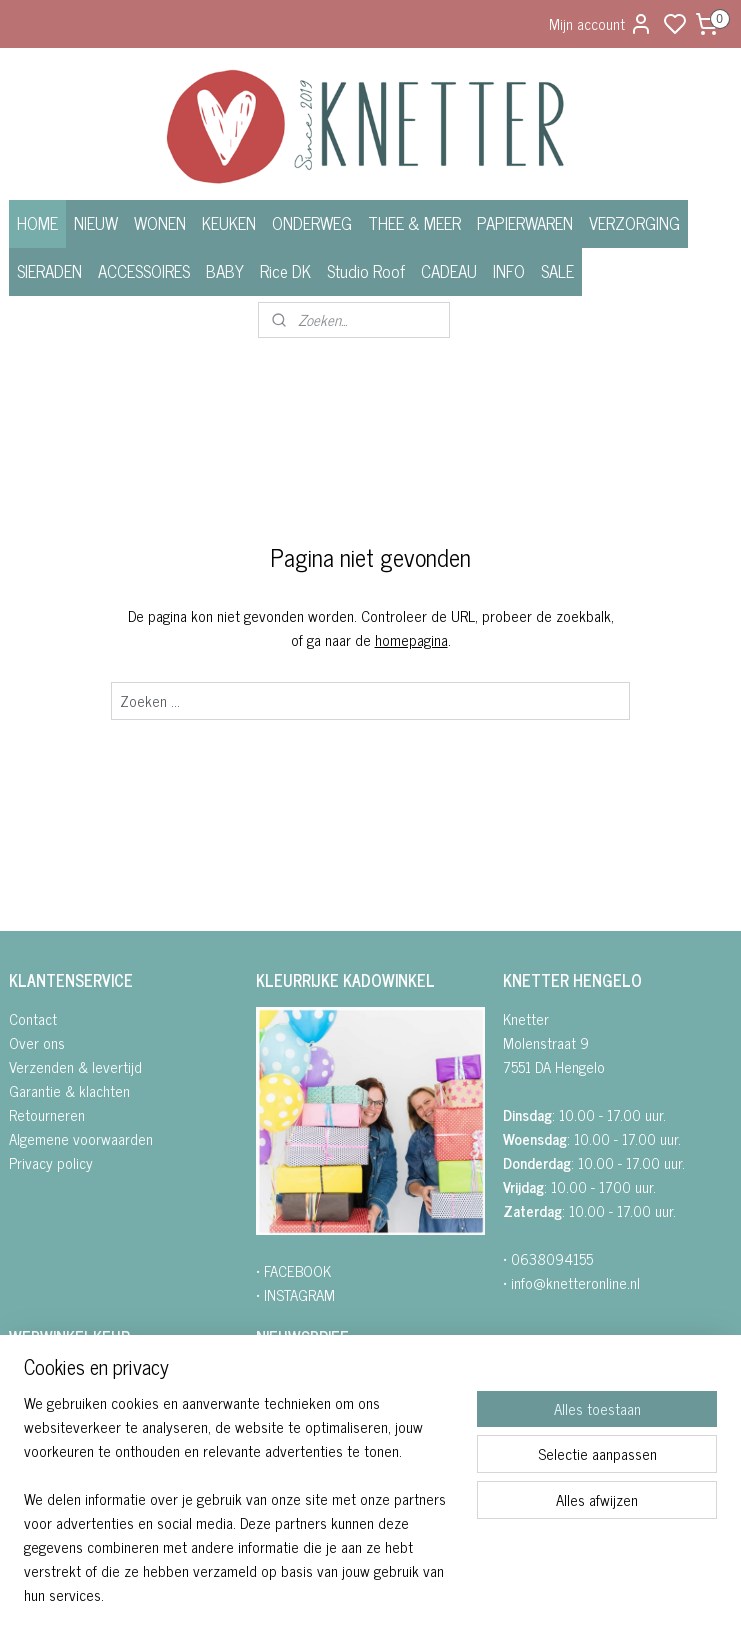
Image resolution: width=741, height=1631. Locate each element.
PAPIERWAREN (525, 223)
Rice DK (285, 271)
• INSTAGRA (290, 1294)
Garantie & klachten (69, 1090)
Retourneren (47, 1114)
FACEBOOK (297, 1270)
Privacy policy (51, 1162)
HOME (37, 223)
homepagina (411, 638)
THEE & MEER (414, 223)
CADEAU (449, 271)
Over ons (37, 1042)
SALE (557, 271)
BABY (225, 271)
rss (471, 1594)
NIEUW (96, 223)
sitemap (441, 1594)
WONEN (160, 223)
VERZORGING (634, 223)
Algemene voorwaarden (81, 1138)
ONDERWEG (312, 223)
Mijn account (601, 23)
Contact (33, 1018)
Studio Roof (366, 271)
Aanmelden (305, 1499)
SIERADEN (49, 271)
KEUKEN (229, 223)
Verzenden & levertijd (75, 1066)
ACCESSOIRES (144, 271)
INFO (509, 271)
